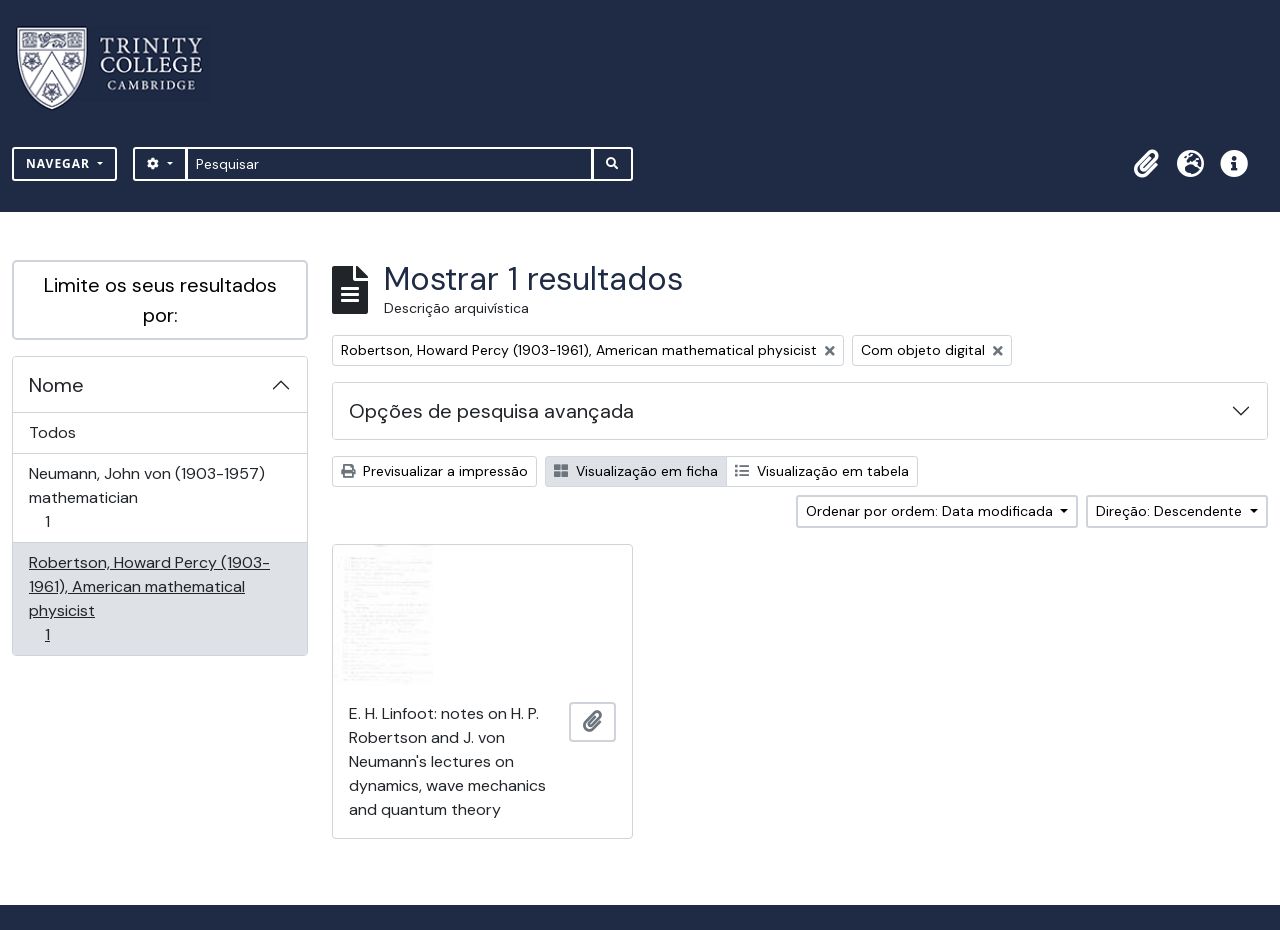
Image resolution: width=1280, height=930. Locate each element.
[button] (1146, 164)
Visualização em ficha (636, 471)
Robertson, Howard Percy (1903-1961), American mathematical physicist (149, 598)
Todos (52, 432)
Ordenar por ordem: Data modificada (931, 511)
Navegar (60, 163)
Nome (56, 385)
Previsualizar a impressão (434, 471)
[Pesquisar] (389, 164)
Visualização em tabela (822, 471)
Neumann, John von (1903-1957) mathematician (146, 497)
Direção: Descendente (1171, 511)
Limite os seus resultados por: (160, 300)
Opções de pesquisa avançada (491, 411)
